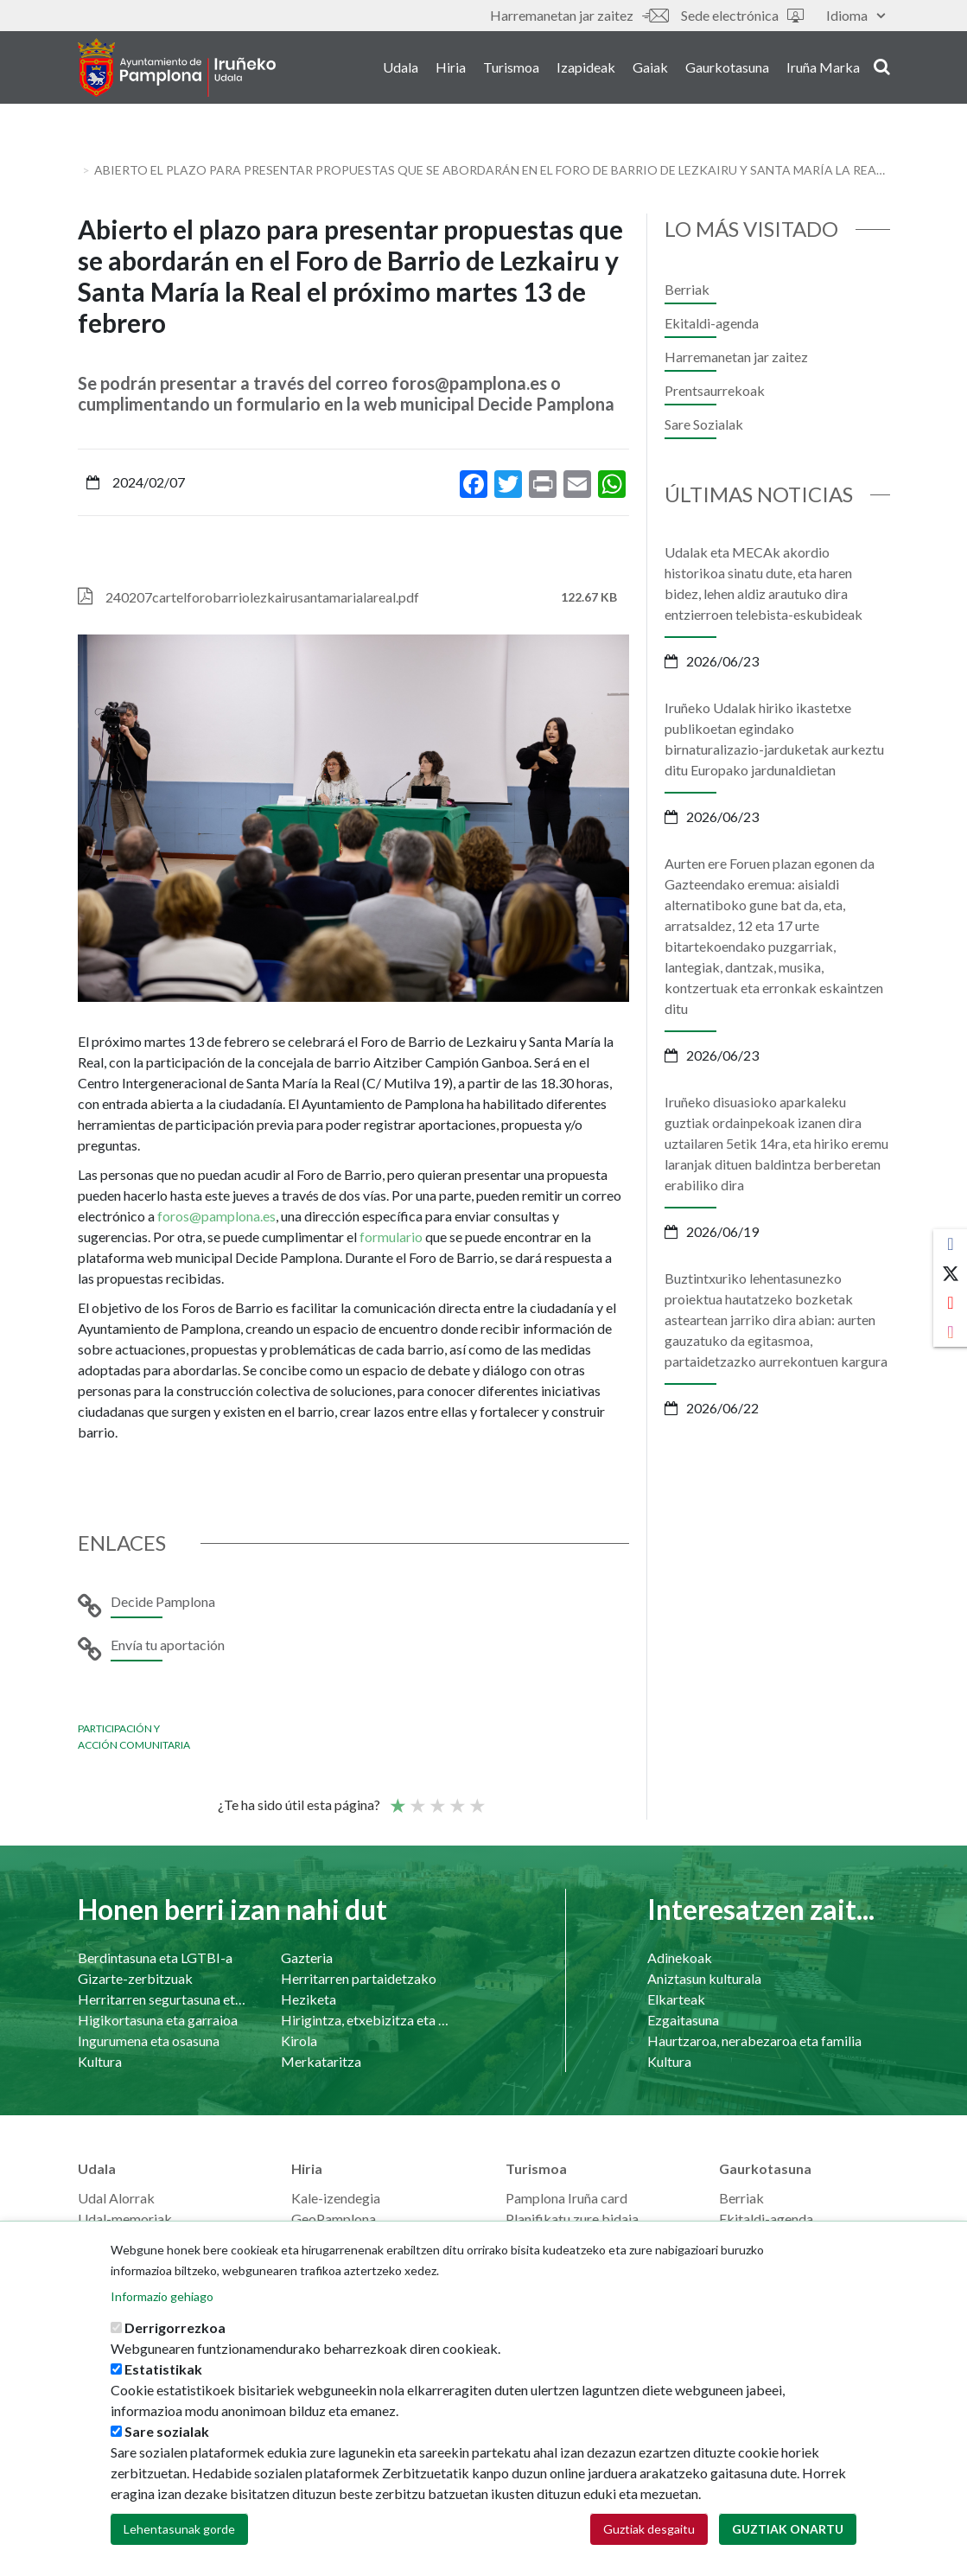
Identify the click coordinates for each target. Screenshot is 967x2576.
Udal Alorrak (116, 2198)
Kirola (299, 2040)
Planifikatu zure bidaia (572, 2218)
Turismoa (511, 68)
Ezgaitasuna (683, 2020)
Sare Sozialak (704, 424)
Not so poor (416, 1798)
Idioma (855, 15)
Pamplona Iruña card (566, 2198)
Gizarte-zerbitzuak (135, 1978)
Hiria (451, 68)
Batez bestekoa (436, 1798)
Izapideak (586, 68)
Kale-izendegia (335, 2198)
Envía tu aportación (168, 1644)
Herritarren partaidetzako (358, 1978)
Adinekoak (679, 1957)
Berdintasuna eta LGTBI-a (155, 1957)
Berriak (687, 289)
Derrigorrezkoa (175, 2327)
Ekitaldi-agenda (712, 323)
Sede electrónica (742, 15)
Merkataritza (321, 2061)
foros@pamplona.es (216, 1216)
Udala (400, 68)
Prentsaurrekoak (715, 390)
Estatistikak (163, 2369)
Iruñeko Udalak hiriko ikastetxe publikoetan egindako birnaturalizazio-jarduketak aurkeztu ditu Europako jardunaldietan (774, 738)
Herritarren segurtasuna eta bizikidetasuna (162, 1999)
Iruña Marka (823, 68)
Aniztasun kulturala (704, 1978)
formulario (392, 1236)
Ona (456, 1798)
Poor (396, 1798)
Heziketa (308, 1999)
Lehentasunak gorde (179, 2529)
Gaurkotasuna (727, 68)
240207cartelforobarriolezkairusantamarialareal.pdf (262, 597)
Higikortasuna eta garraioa (158, 2020)
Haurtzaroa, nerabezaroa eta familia (754, 2040)
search (882, 66)
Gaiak (650, 68)
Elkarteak (676, 1999)
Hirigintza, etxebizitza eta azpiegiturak (365, 2020)
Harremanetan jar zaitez (579, 15)
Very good (476, 1798)
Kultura (100, 2061)
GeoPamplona (333, 2218)
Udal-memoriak (125, 2218)
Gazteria (307, 1957)
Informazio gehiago (162, 2296)
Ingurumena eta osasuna (148, 2040)
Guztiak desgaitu (649, 2529)
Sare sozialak (166, 2431)
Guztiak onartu (787, 2529)
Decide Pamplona (163, 1601)
